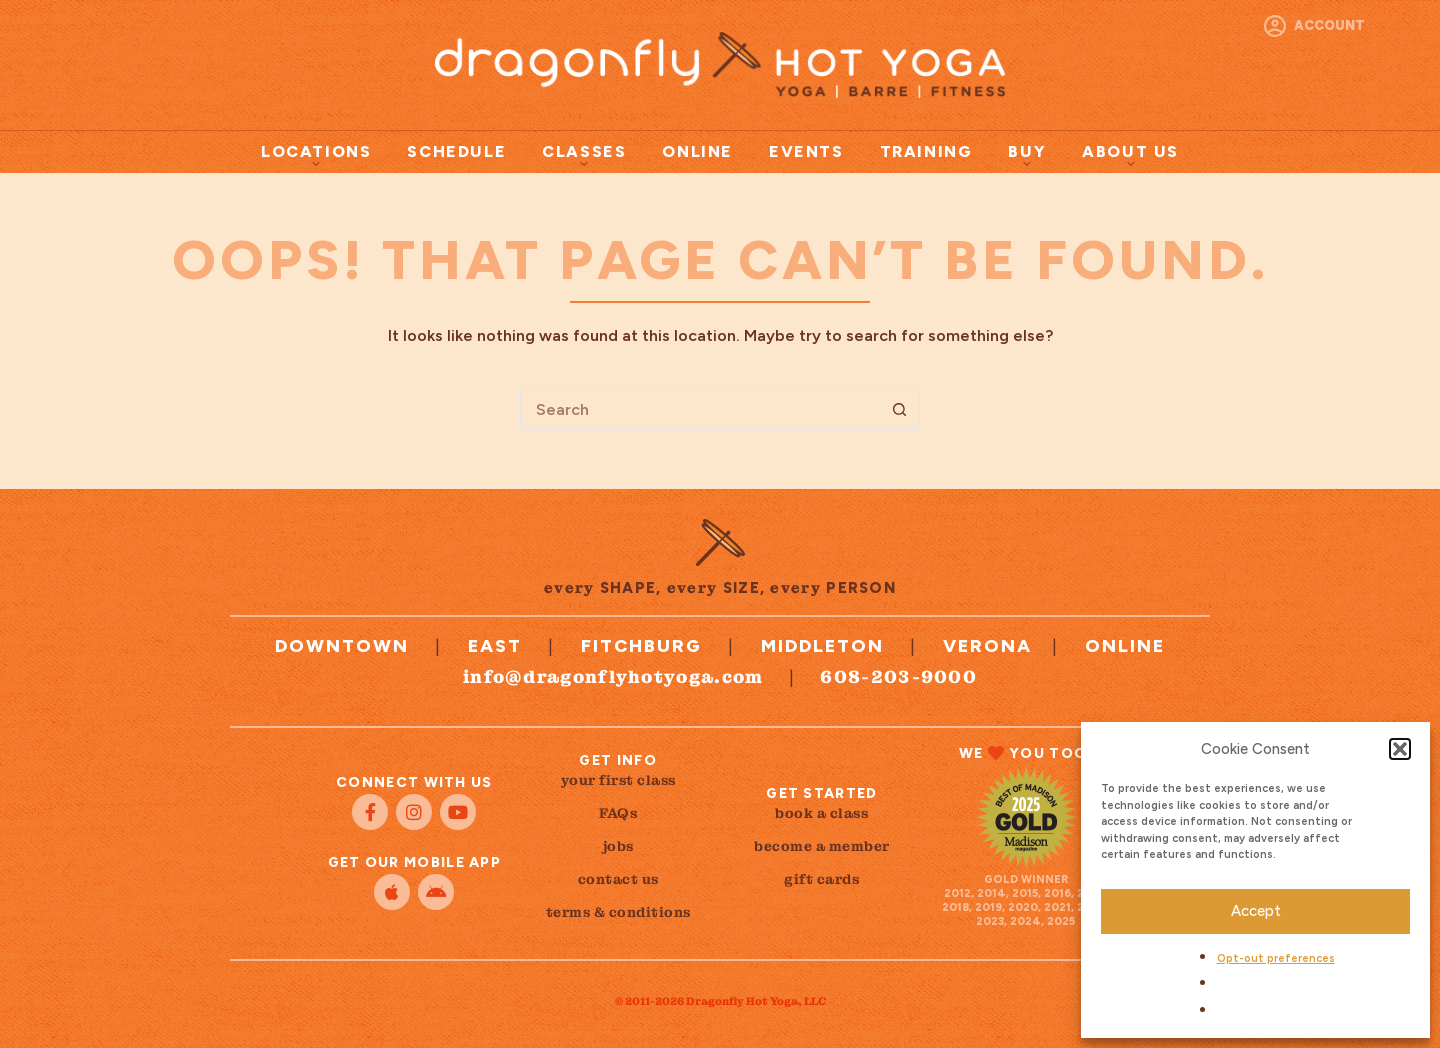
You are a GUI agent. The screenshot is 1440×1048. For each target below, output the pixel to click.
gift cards (821, 879)
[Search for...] (700, 409)
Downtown (342, 646)
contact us (618, 879)
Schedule (456, 151)
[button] (1400, 749)
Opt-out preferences (1276, 958)
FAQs (618, 813)
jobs (618, 846)
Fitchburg (641, 646)
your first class (618, 780)
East (495, 646)
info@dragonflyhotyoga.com (613, 676)
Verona (987, 646)
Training (926, 151)
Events (806, 151)
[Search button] (900, 409)
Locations (316, 155)
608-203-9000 (898, 676)
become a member (822, 846)
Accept (1256, 911)
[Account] (1314, 26)
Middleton (822, 646)
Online (697, 151)
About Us (1130, 155)
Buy (1027, 155)
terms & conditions (618, 912)
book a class (821, 813)
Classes (584, 155)
